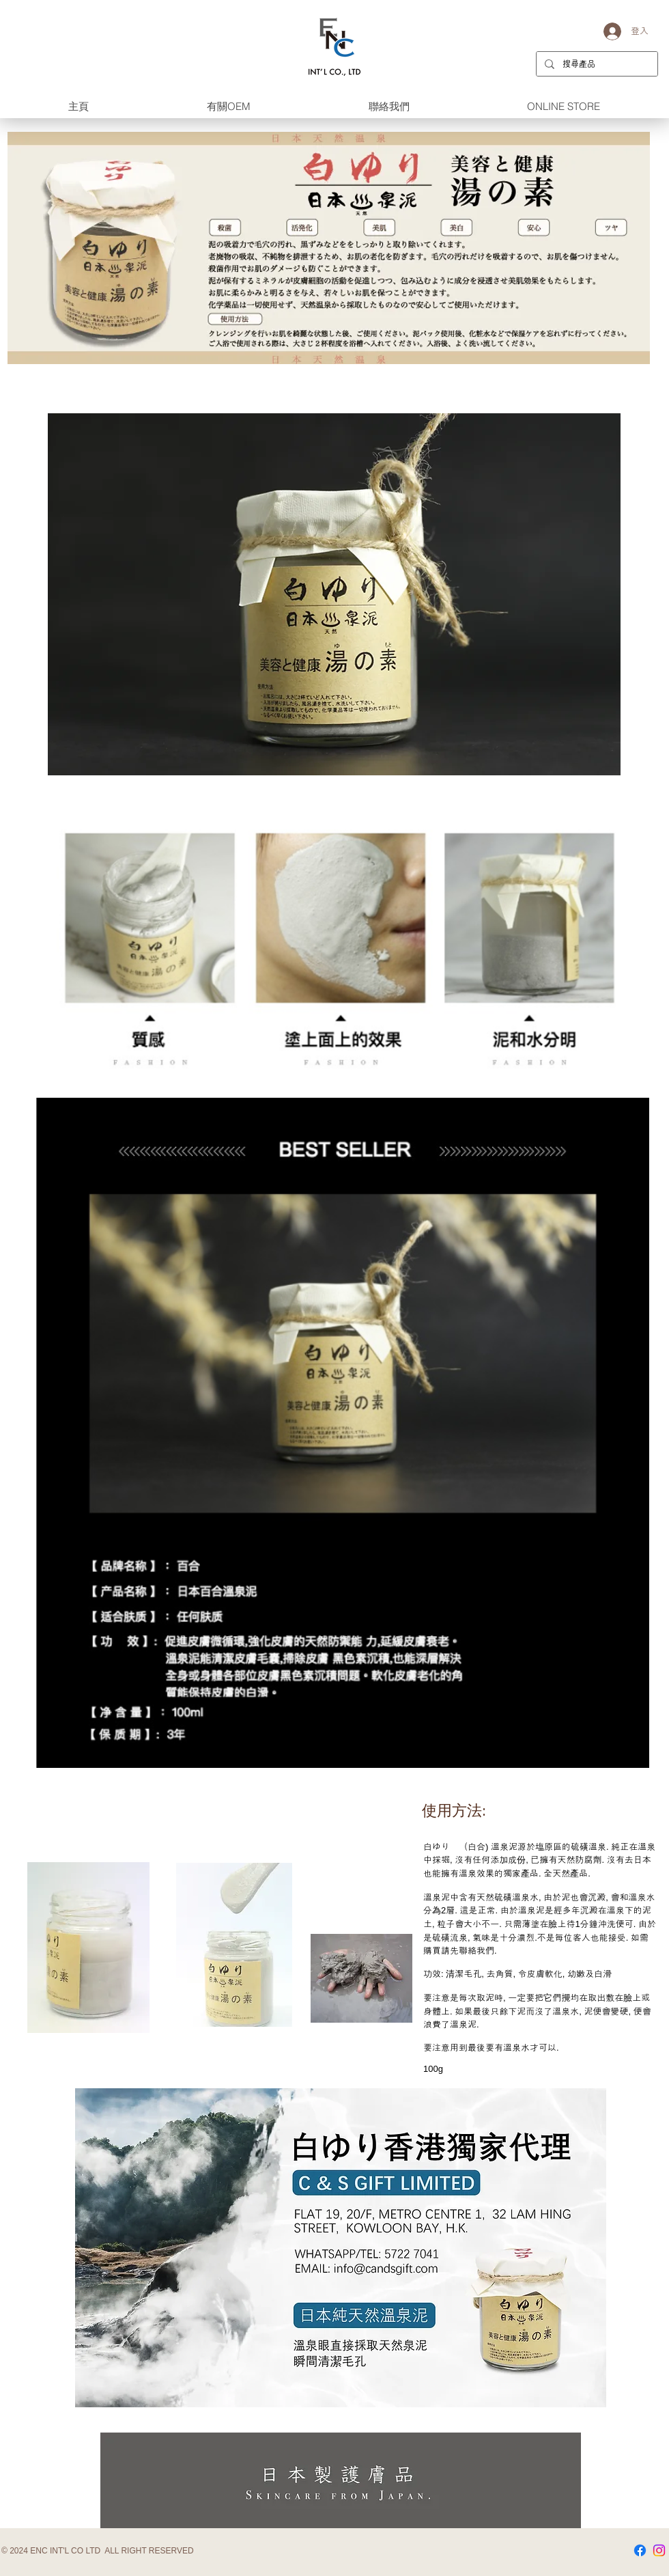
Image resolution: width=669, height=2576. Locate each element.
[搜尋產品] (596, 64)
